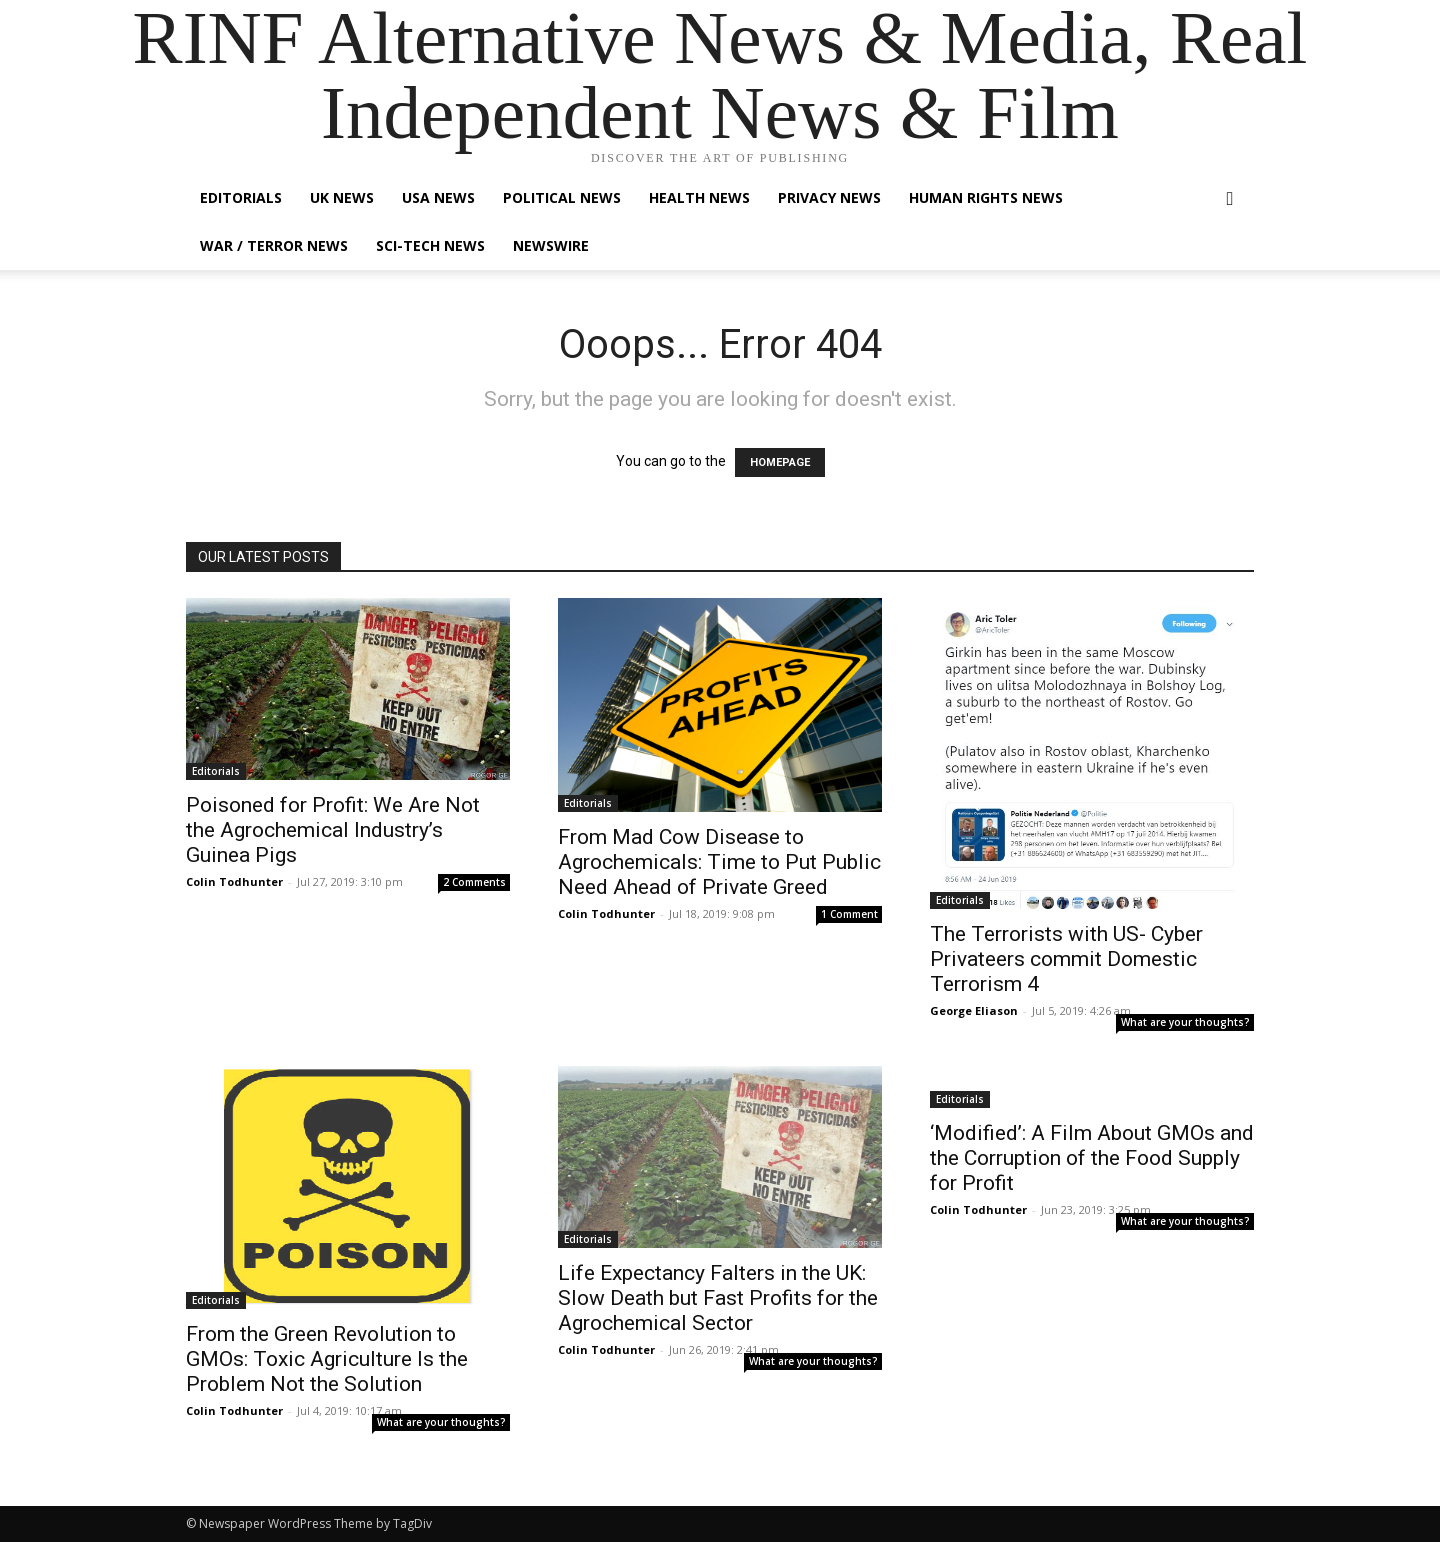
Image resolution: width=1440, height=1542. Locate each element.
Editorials (241, 197)
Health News (699, 197)
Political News (562, 197)
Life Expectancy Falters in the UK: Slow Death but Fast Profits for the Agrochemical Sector (718, 1298)
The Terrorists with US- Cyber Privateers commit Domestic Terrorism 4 (1066, 959)
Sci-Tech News (430, 245)
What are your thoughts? (1185, 1022)
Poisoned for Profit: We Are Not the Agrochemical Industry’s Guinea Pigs (333, 830)
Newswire (551, 245)
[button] (1230, 199)
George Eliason (974, 1010)
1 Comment (849, 914)
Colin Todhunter (234, 881)
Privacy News (829, 197)
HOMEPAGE (780, 462)
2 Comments (474, 882)
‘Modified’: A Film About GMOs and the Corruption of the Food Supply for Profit (1092, 1158)
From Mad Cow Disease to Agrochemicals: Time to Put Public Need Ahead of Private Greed (719, 862)
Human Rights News (986, 197)
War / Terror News (274, 245)
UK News (342, 197)
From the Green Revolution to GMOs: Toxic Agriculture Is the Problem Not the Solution (327, 1359)
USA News (438, 197)
